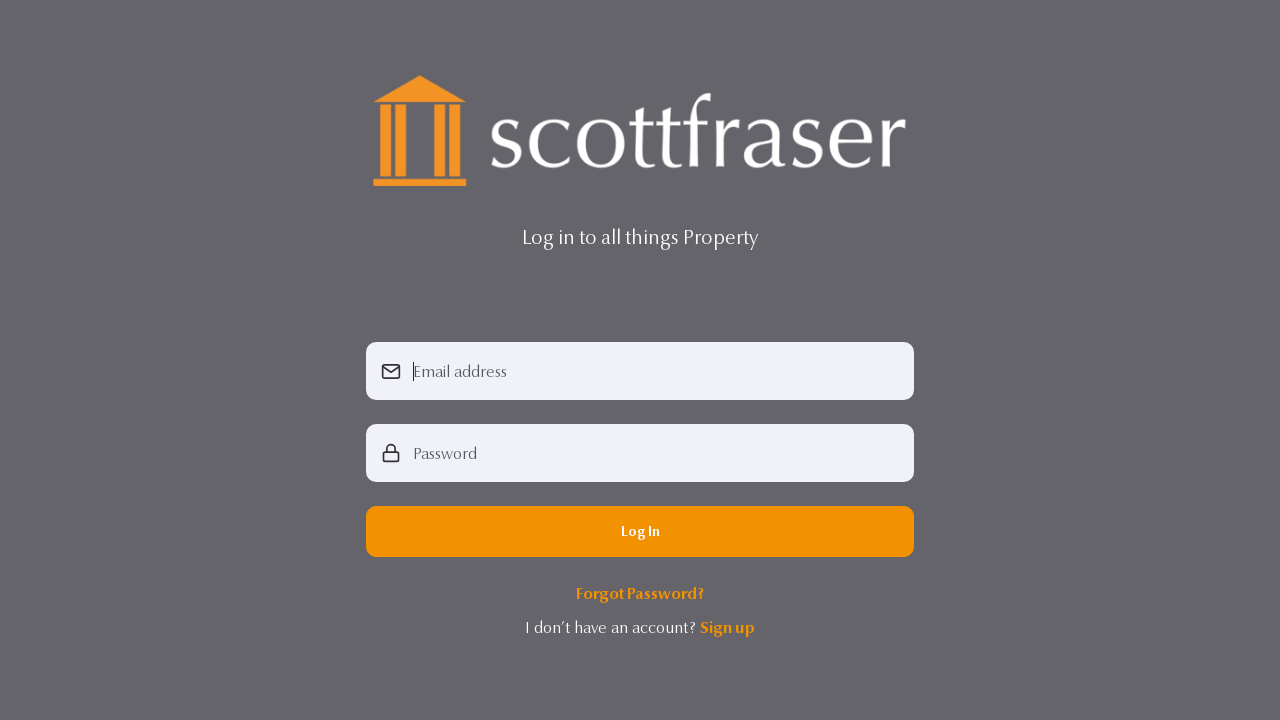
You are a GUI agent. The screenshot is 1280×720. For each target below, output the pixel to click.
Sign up (727, 627)
